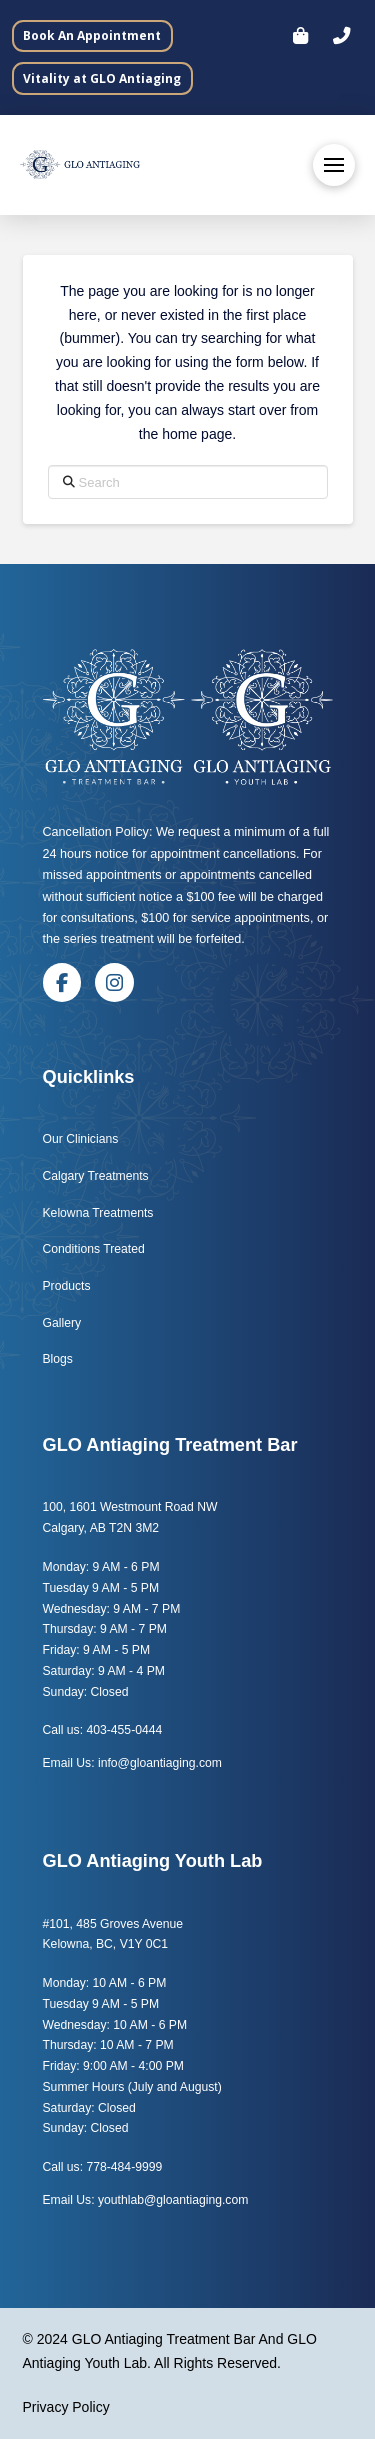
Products (67, 1286)
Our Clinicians (81, 1139)
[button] (342, 36)
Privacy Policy (66, 2407)
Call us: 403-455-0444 (103, 1730)
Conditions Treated (94, 1249)
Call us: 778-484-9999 (103, 2167)
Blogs (60, 1359)
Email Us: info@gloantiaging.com (132, 1763)
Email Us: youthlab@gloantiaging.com (146, 2200)
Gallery (62, 1323)
